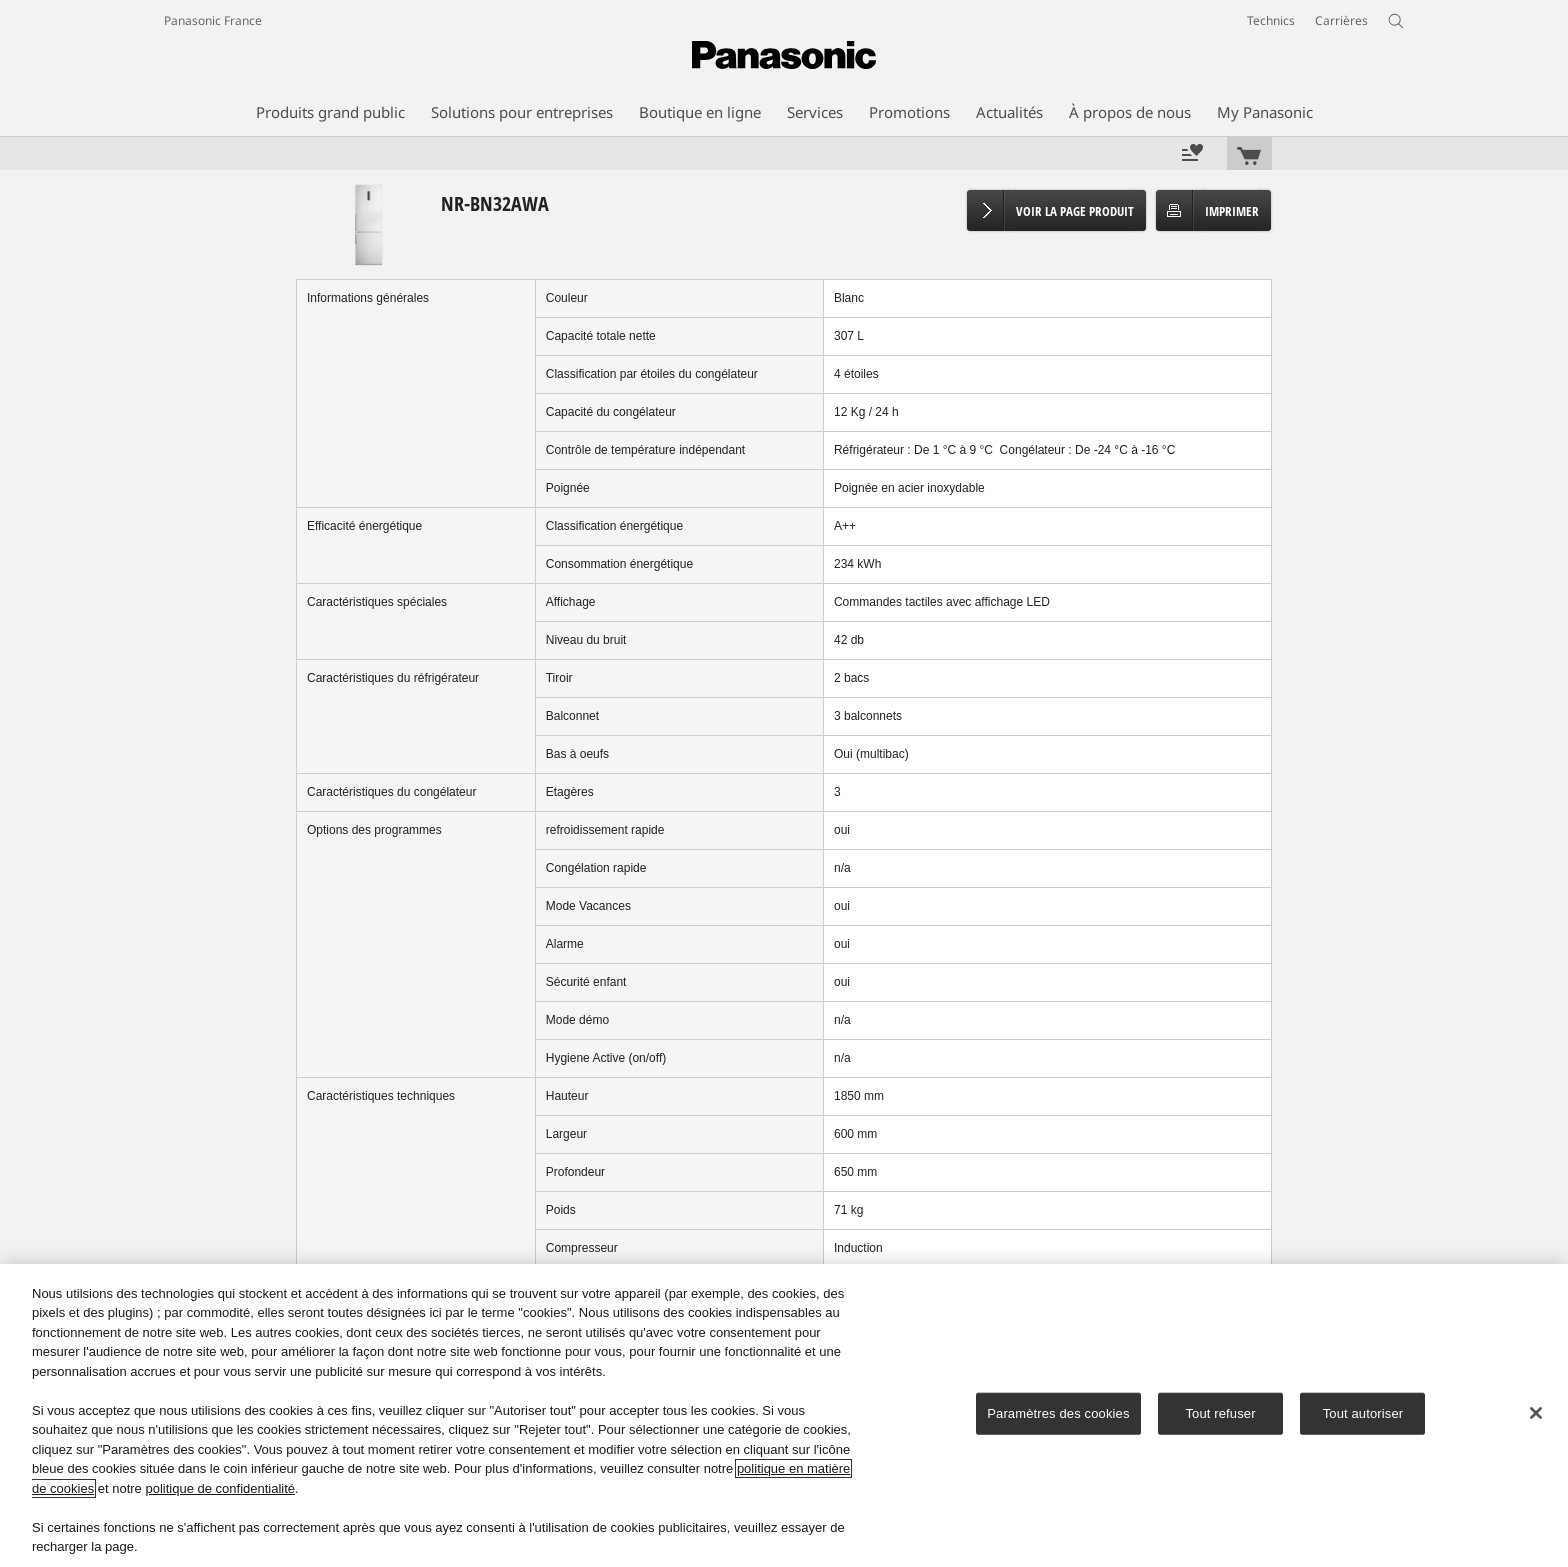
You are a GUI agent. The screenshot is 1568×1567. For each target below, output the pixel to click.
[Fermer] (1536, 1413)
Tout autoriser (1363, 1413)
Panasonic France (213, 20)
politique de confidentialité (220, 1488)
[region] (784, 1415)
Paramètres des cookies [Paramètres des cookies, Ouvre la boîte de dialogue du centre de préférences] (1058, 1413)
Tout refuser (1220, 1413)
